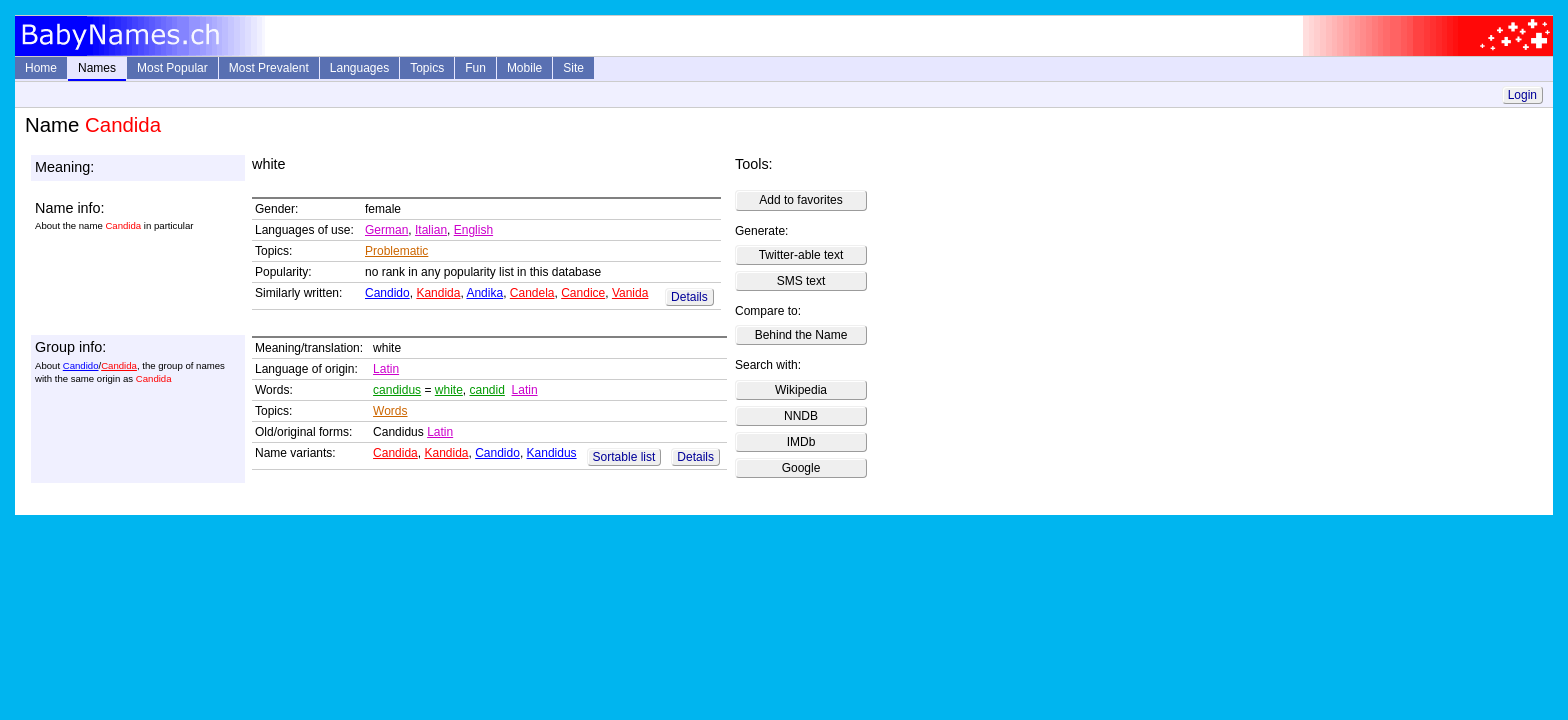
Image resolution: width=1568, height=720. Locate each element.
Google (801, 468)
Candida (119, 365)
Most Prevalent (269, 68)
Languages (359, 68)
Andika (484, 293)
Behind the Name (801, 335)
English (473, 230)
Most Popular (172, 68)
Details (689, 297)
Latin (386, 369)
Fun (475, 68)
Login (1522, 95)
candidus (397, 390)
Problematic (396, 251)
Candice (583, 293)
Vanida (630, 293)
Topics (427, 68)
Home (41, 68)
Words (390, 411)
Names (97, 68)
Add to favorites (800, 200)
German (386, 230)
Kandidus (552, 453)
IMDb (801, 442)
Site (573, 68)
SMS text (801, 281)
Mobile (524, 68)
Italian (431, 230)
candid (487, 390)
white (449, 390)
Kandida (438, 293)
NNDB (801, 416)
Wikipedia (801, 390)
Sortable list (624, 457)
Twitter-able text (801, 255)
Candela (532, 293)
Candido (387, 293)
